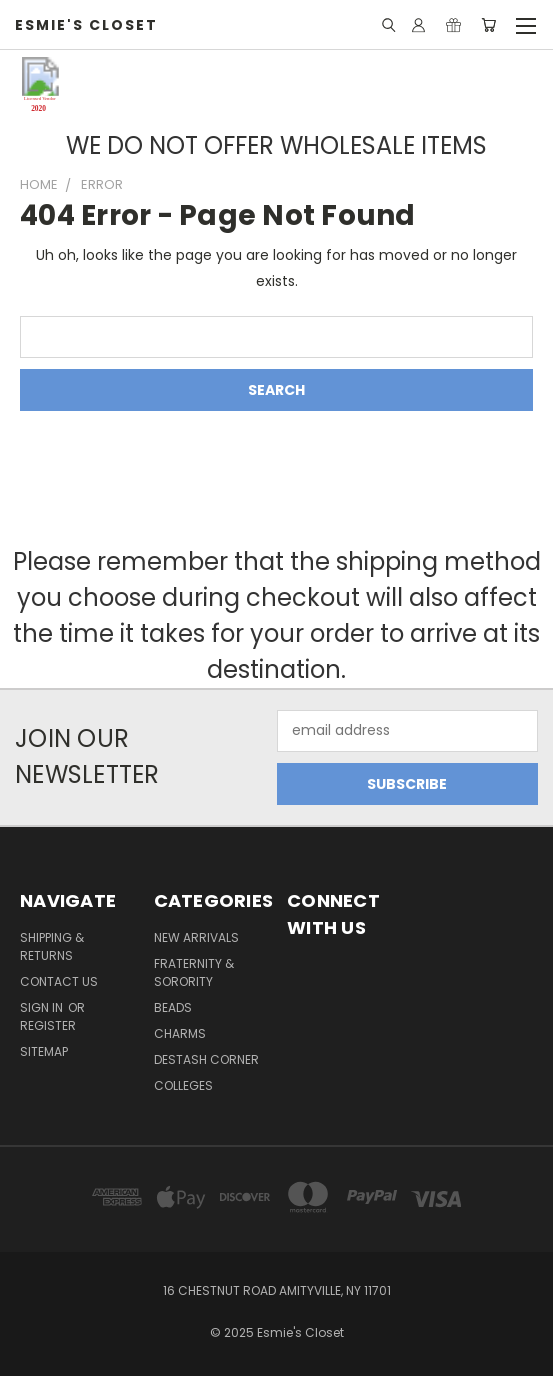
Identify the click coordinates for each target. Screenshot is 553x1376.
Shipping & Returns (52, 946)
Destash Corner (206, 1059)
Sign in (43, 1007)
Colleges (183, 1085)
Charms (180, 1033)
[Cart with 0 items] (488, 25)
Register (48, 1025)
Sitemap (44, 1051)
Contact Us (59, 981)
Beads (173, 1007)
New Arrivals (196, 937)
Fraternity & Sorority (194, 972)
